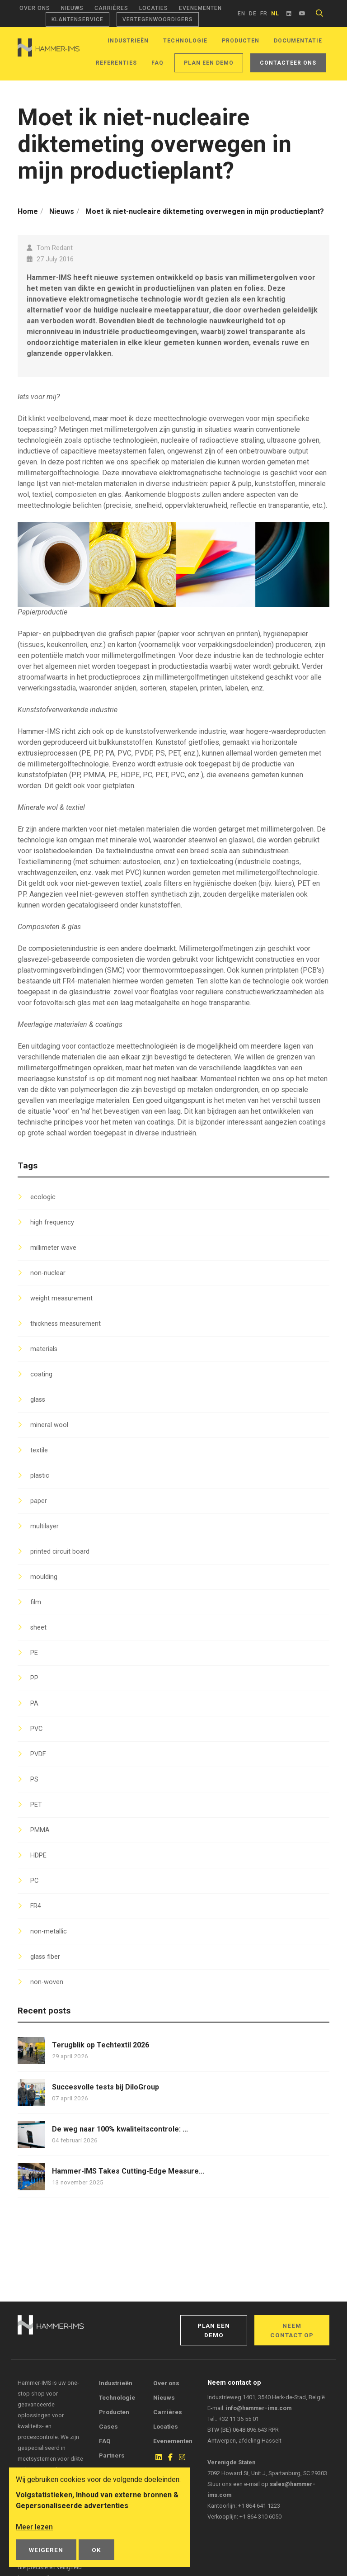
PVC (36, 1729)
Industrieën (128, 41)
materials (43, 1349)
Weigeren (46, 2549)
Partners (112, 2455)
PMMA (40, 1830)
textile (39, 1450)
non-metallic (48, 1931)
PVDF (38, 1754)
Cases (108, 2426)
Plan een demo (209, 63)
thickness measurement (65, 1324)
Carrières (111, 8)
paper (38, 1501)
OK (96, 2549)
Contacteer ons (288, 63)
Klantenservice (77, 19)
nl (275, 13)
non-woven (46, 1982)
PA (34, 1703)
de (253, 13)
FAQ (157, 63)
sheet (38, 1627)
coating (41, 1374)
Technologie (185, 41)
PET (36, 1805)
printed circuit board (59, 1551)
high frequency (52, 1222)
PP (34, 1678)
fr (263, 13)
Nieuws (72, 8)
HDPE (38, 1855)
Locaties (153, 8)
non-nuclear (48, 1273)
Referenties (116, 63)
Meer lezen (34, 2527)
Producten (240, 41)
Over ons (34, 8)
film (35, 1602)
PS (34, 1779)
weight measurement (61, 1298)
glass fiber (45, 1957)
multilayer (44, 1526)
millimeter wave (53, 1248)
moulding (43, 1577)
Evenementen (200, 8)
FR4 (35, 1906)
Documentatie (298, 41)
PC (34, 1881)
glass (37, 1400)
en (241, 13)
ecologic (43, 1197)
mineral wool (49, 1425)
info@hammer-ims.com (258, 2408)
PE (34, 1653)
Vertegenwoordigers (157, 19)
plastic (39, 1475)
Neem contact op (292, 2330)
